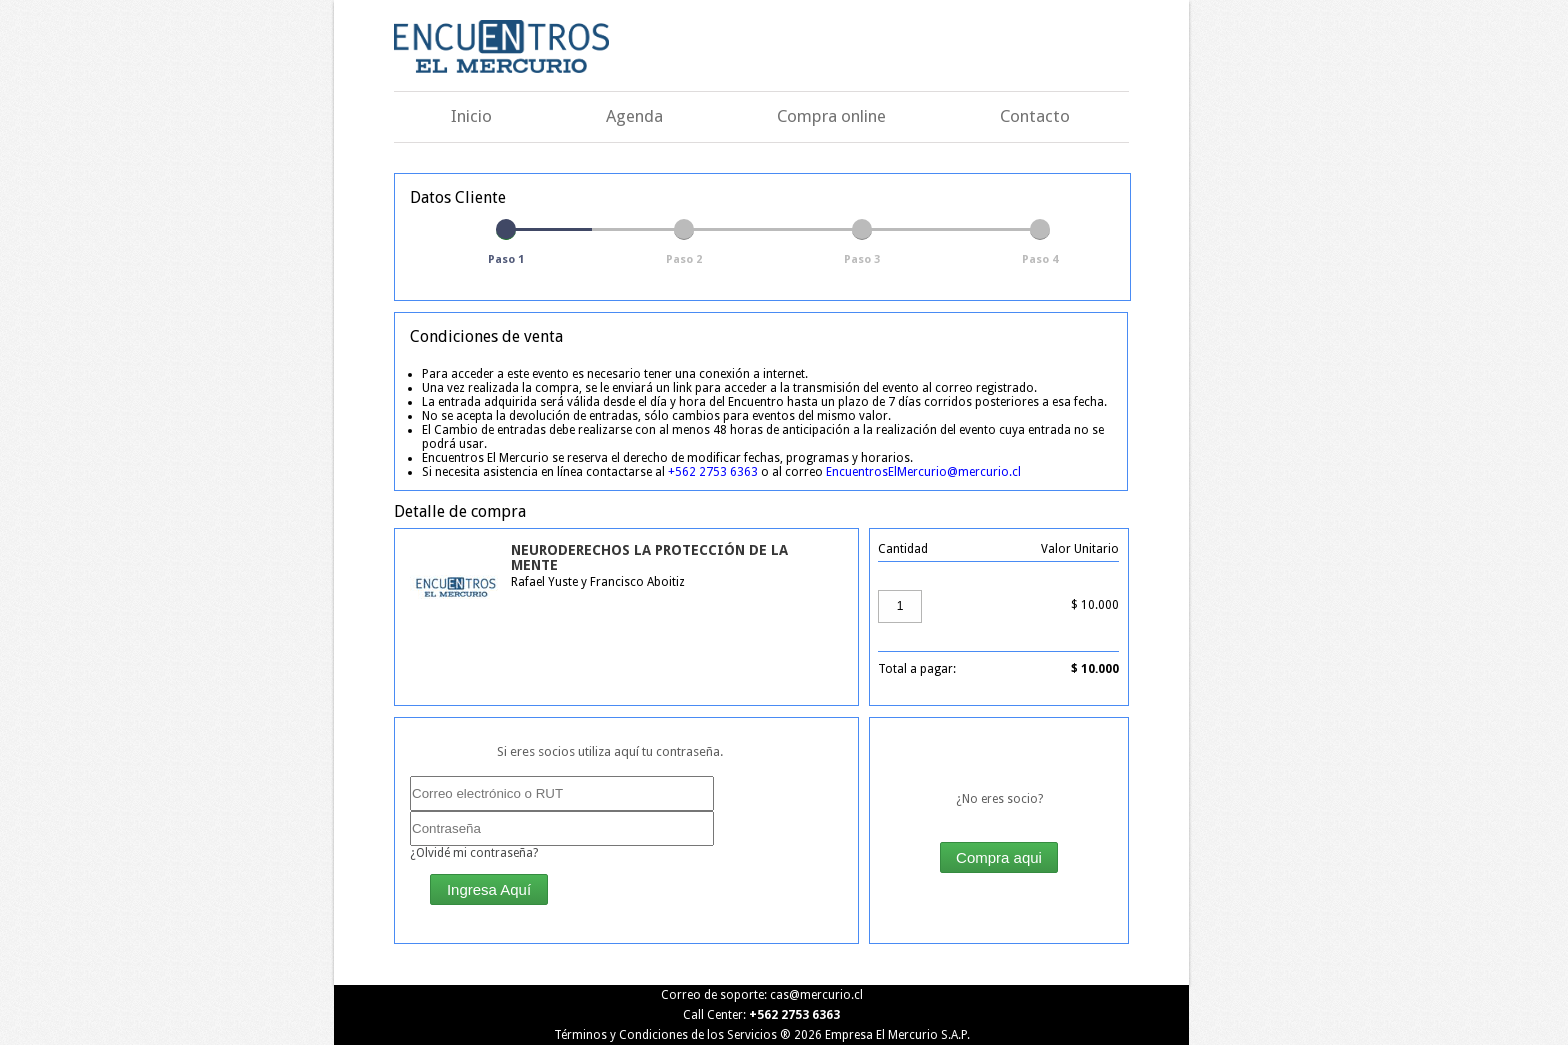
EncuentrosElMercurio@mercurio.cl (923, 472)
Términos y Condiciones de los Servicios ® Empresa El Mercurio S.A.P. (762, 1035)
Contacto (1035, 116)
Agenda (634, 116)
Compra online (831, 116)
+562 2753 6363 (713, 472)
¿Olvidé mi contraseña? (474, 853)
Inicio (471, 116)
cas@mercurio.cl (816, 995)
